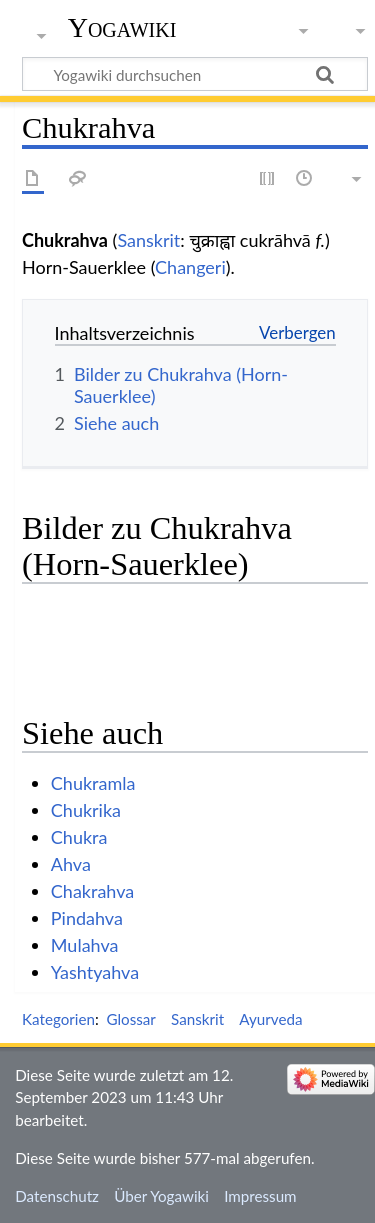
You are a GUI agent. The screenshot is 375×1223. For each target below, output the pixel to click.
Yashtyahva (95, 972)
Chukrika (86, 810)
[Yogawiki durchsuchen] (195, 74)
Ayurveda (270, 1019)
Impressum (260, 1196)
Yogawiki (122, 27)
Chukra (79, 837)
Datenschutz (57, 1196)
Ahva (71, 864)
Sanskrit (148, 240)
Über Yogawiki (161, 1196)
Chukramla (93, 783)
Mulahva (85, 945)
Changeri (190, 267)
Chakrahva (92, 891)
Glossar (130, 1019)
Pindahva (87, 918)
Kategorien (58, 1019)
